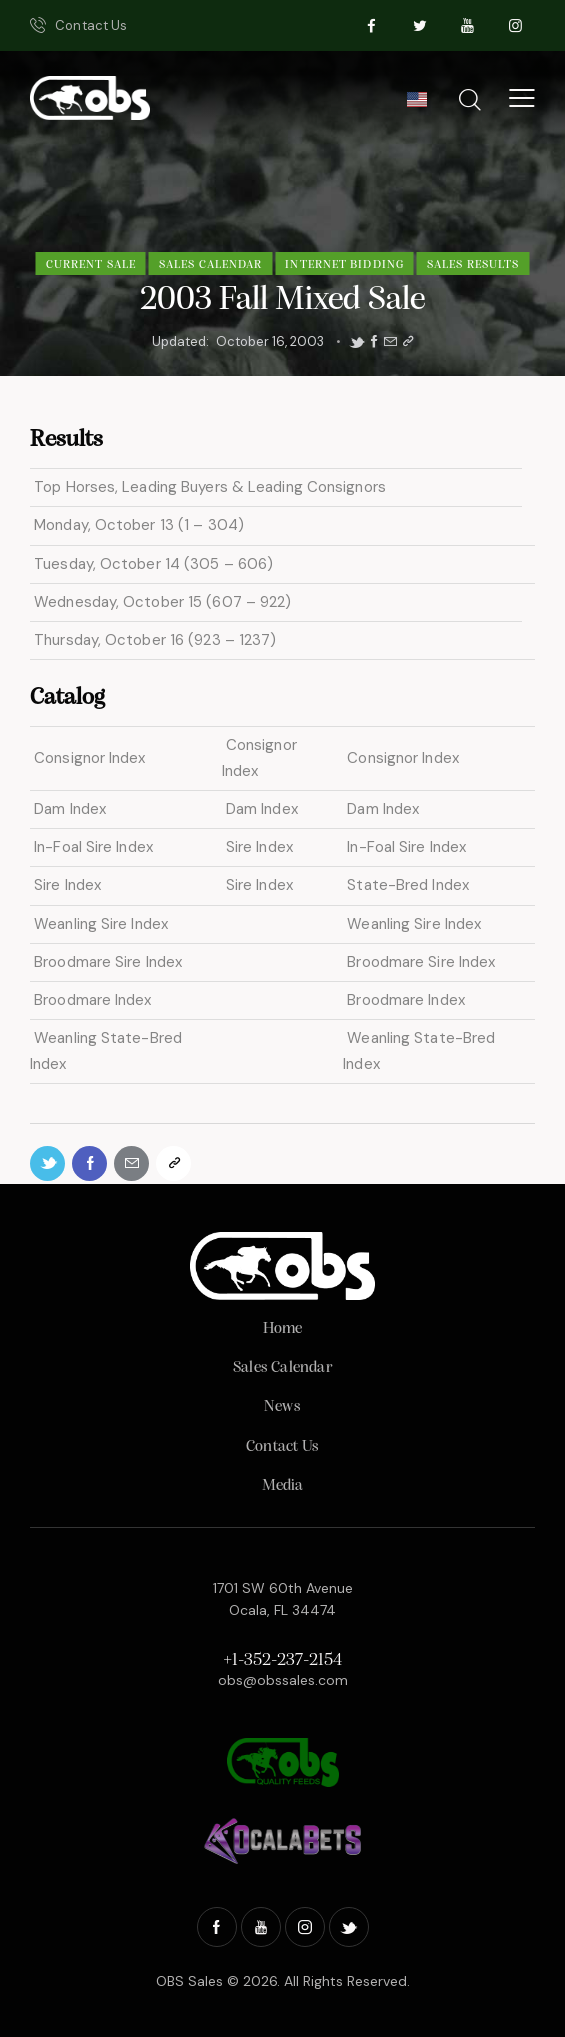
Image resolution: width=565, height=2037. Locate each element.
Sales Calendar (210, 265)
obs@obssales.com (283, 1680)
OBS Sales (189, 1981)
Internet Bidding (344, 265)
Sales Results (473, 265)
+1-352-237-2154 (282, 1660)
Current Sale (91, 265)
